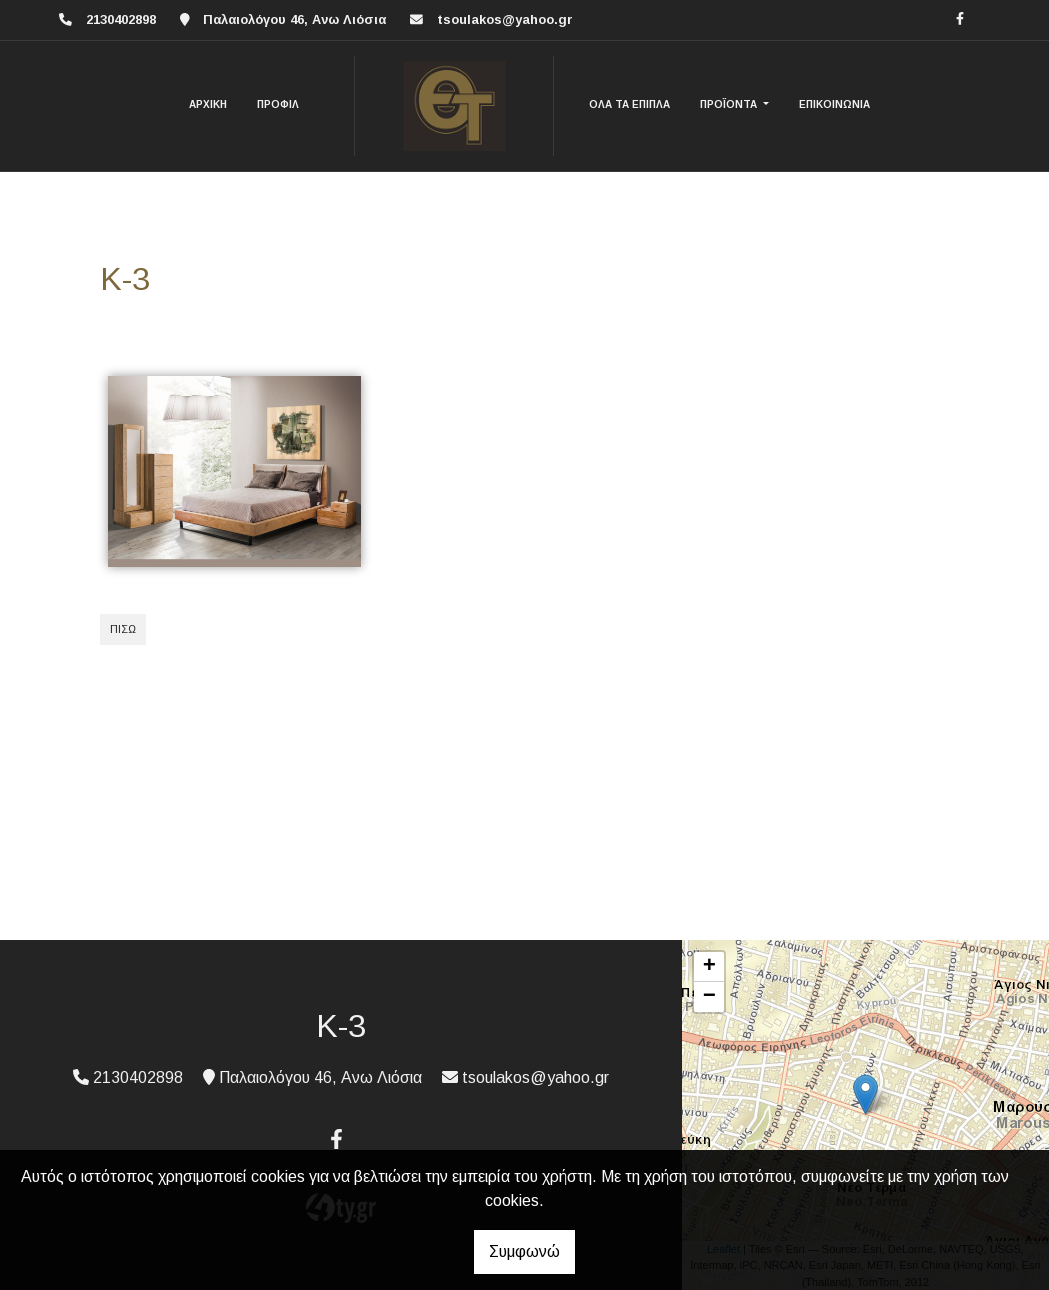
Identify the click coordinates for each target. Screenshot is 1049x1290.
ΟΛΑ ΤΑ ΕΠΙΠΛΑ (629, 104)
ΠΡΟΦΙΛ (278, 104)
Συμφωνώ (524, 1251)
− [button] (709, 997)
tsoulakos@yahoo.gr (505, 19)
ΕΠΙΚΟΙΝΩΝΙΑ (834, 104)
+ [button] (709, 967)
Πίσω (123, 629)
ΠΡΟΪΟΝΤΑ (730, 104)
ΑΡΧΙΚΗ (208, 104)
